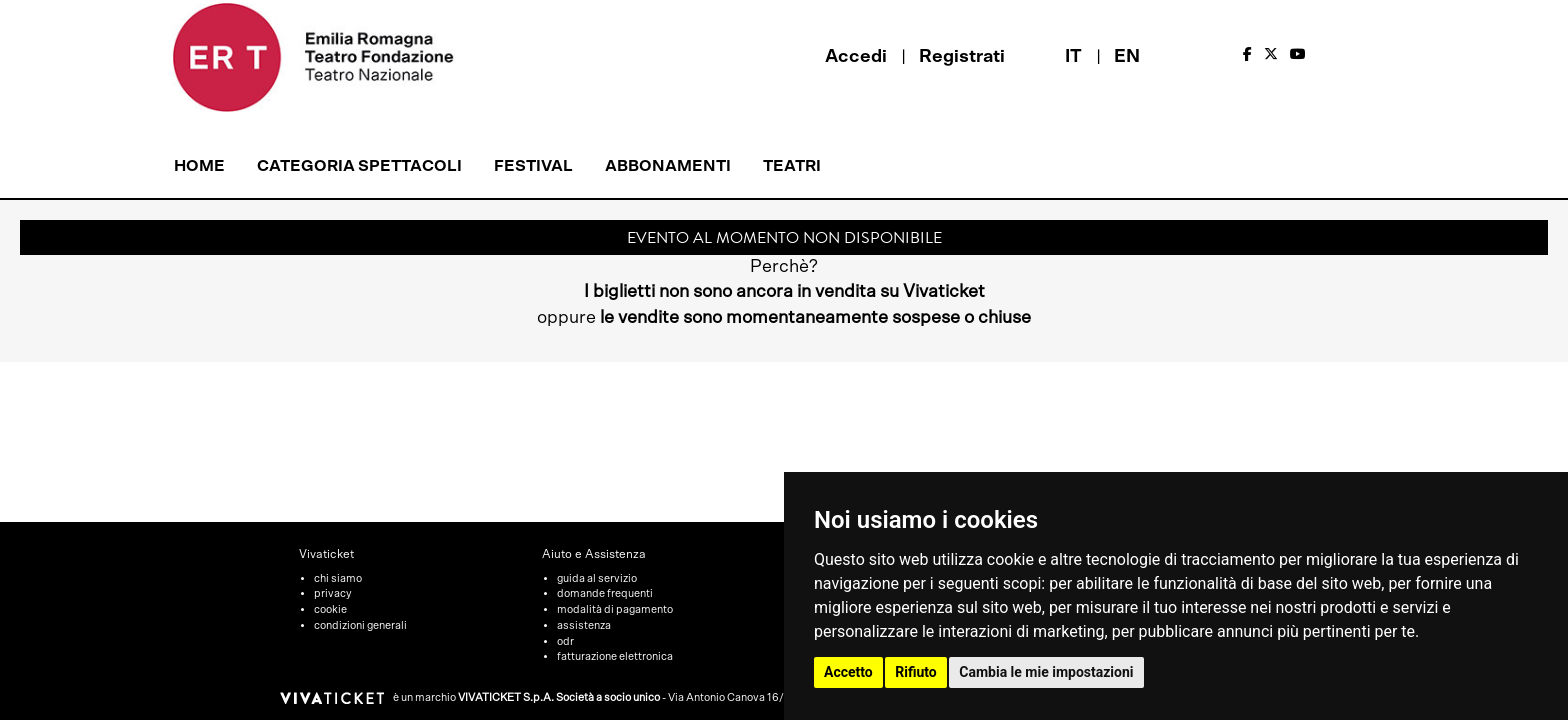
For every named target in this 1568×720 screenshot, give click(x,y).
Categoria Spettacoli (359, 166)
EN (1127, 57)
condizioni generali (360, 625)
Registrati (962, 57)
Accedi (856, 57)
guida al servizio (597, 578)
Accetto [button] (848, 672)
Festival (533, 166)
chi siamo (338, 578)
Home (199, 166)
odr (565, 641)
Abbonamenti (668, 166)
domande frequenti (605, 593)
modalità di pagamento (615, 609)
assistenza (584, 625)
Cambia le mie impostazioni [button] (1046, 672)
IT (1073, 57)
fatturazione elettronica (615, 656)
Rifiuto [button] (916, 672)
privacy (333, 593)
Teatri (792, 166)
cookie (330, 609)
